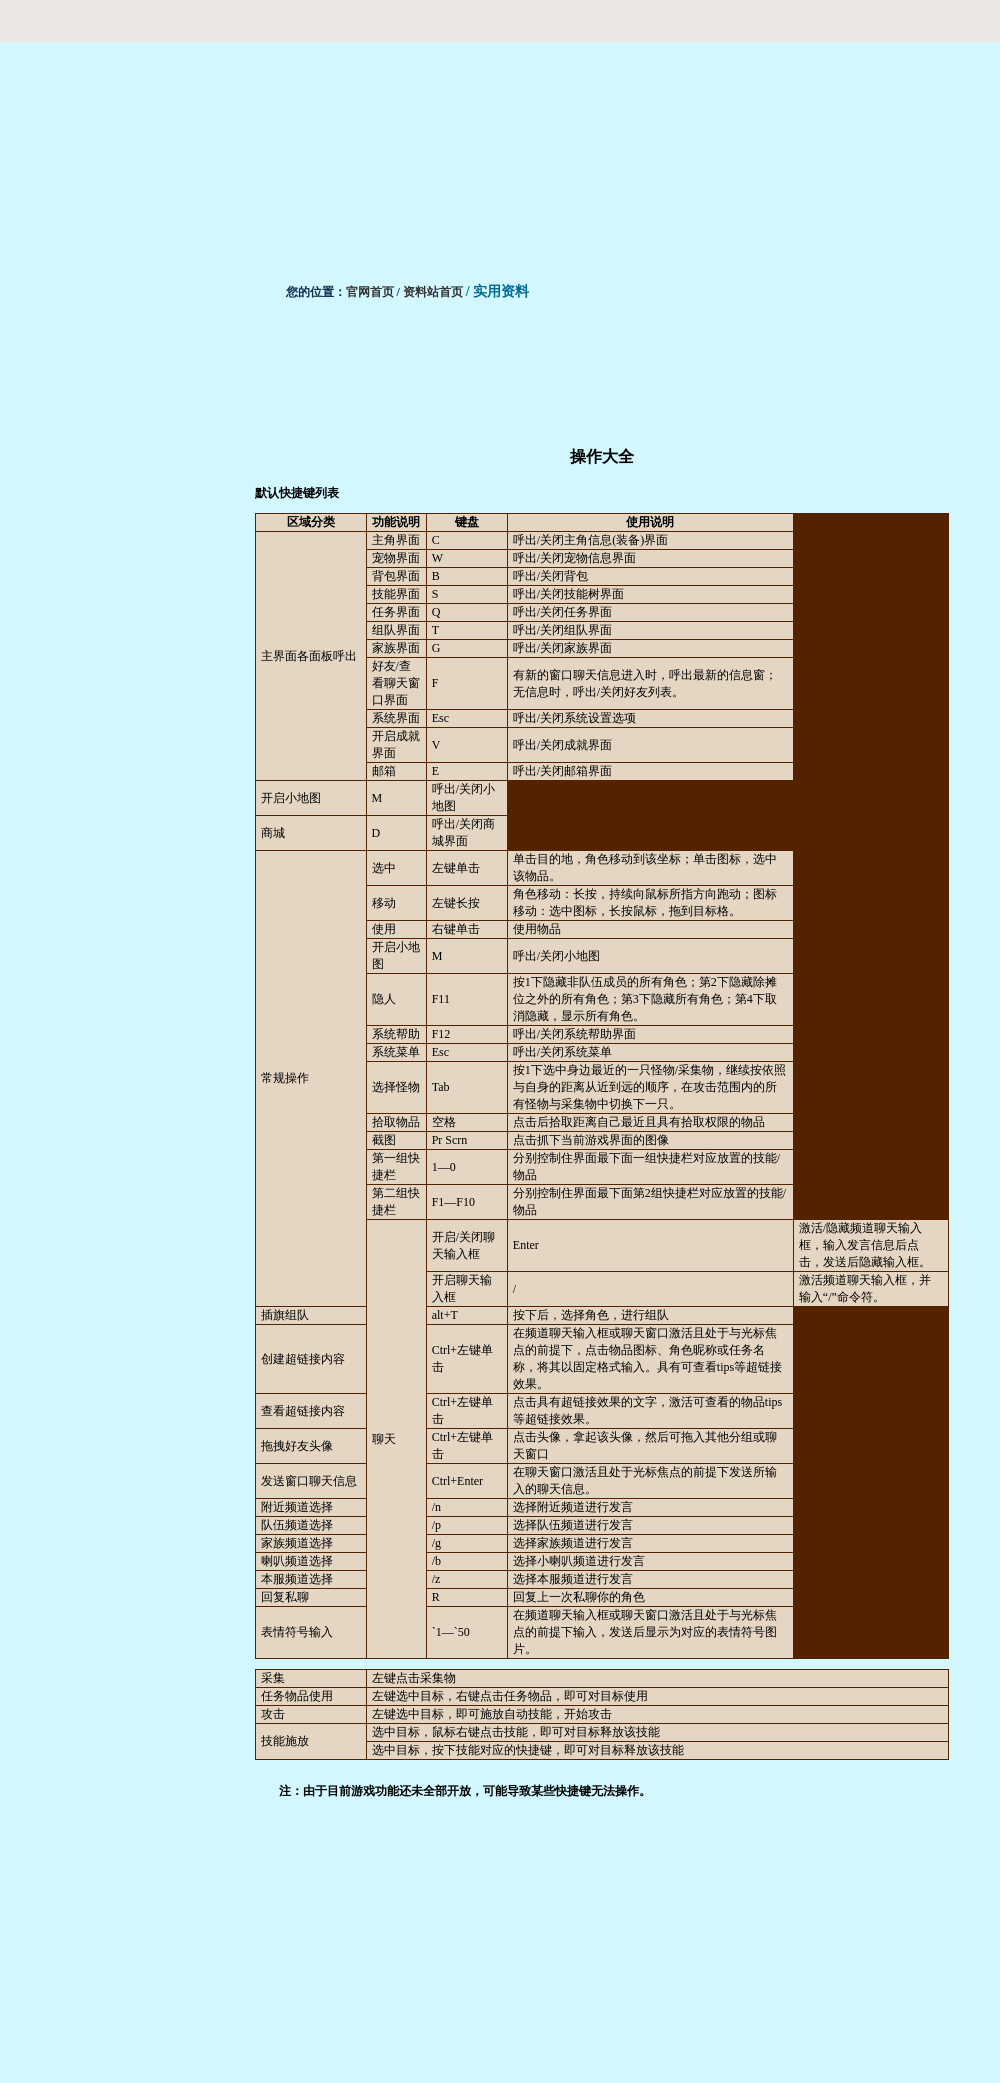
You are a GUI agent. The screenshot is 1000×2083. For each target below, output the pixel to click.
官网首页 (370, 292)
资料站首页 (433, 292)
